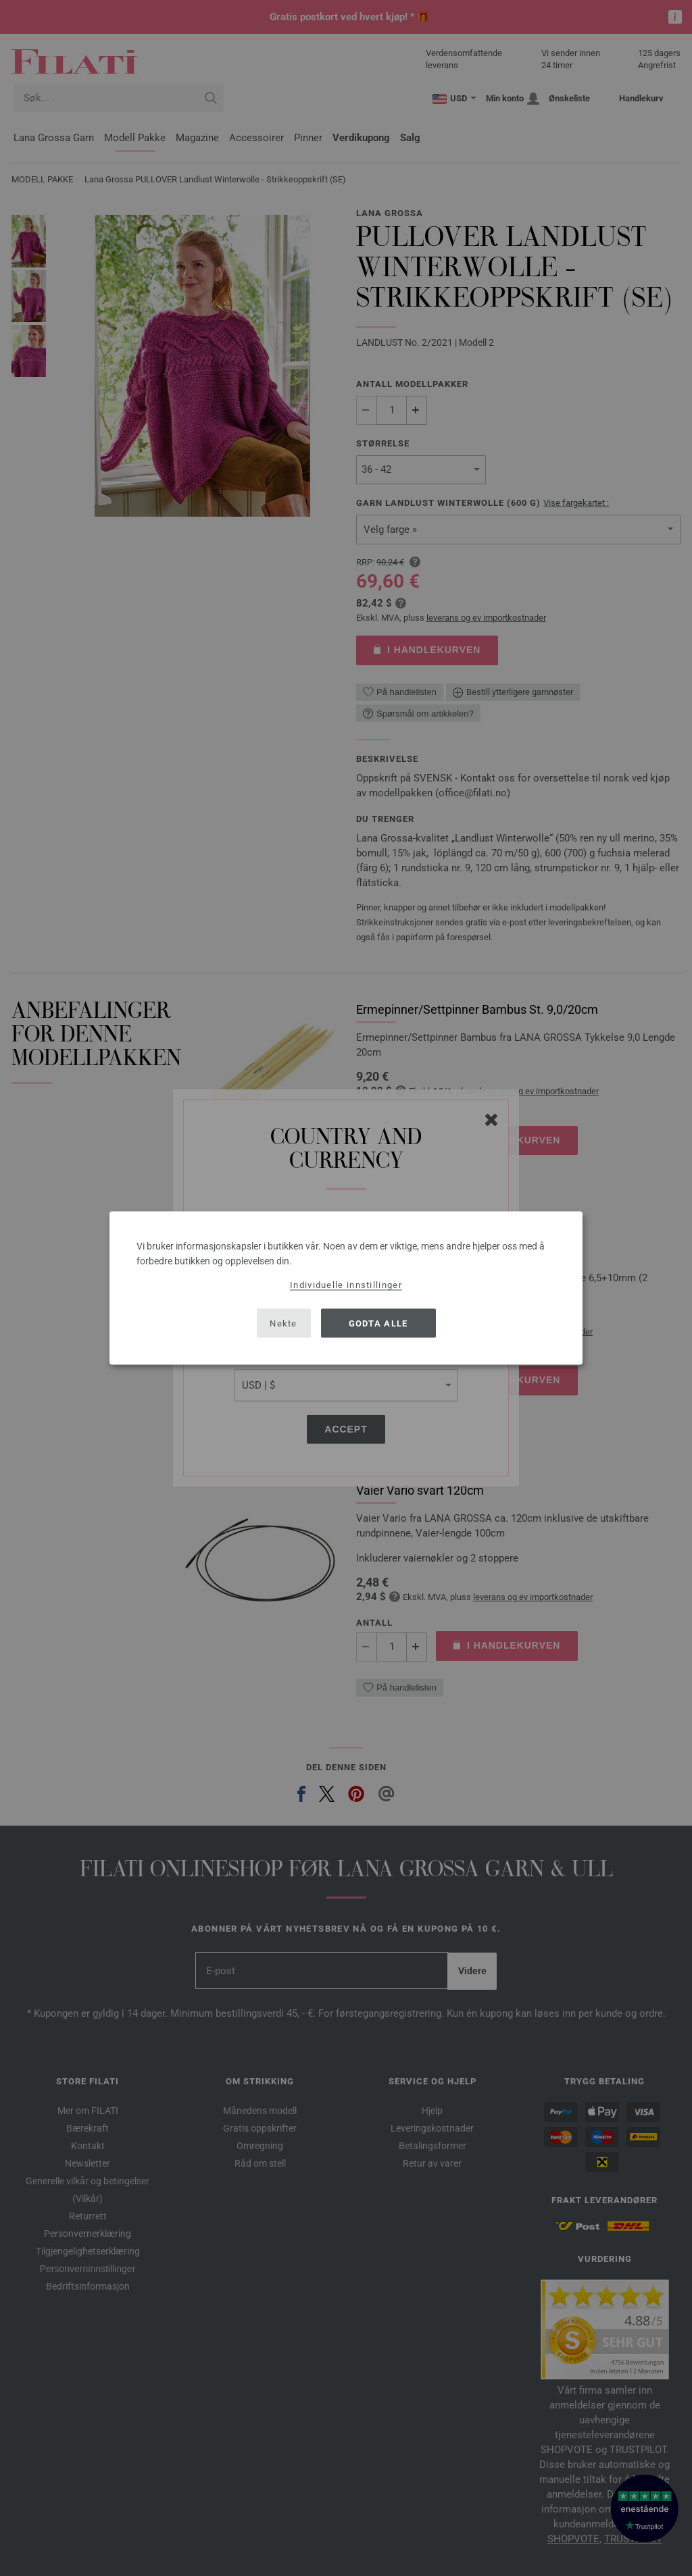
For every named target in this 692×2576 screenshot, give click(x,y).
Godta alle (378, 1323)
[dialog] (346, 1288)
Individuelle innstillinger (346, 1285)
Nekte (283, 1323)
